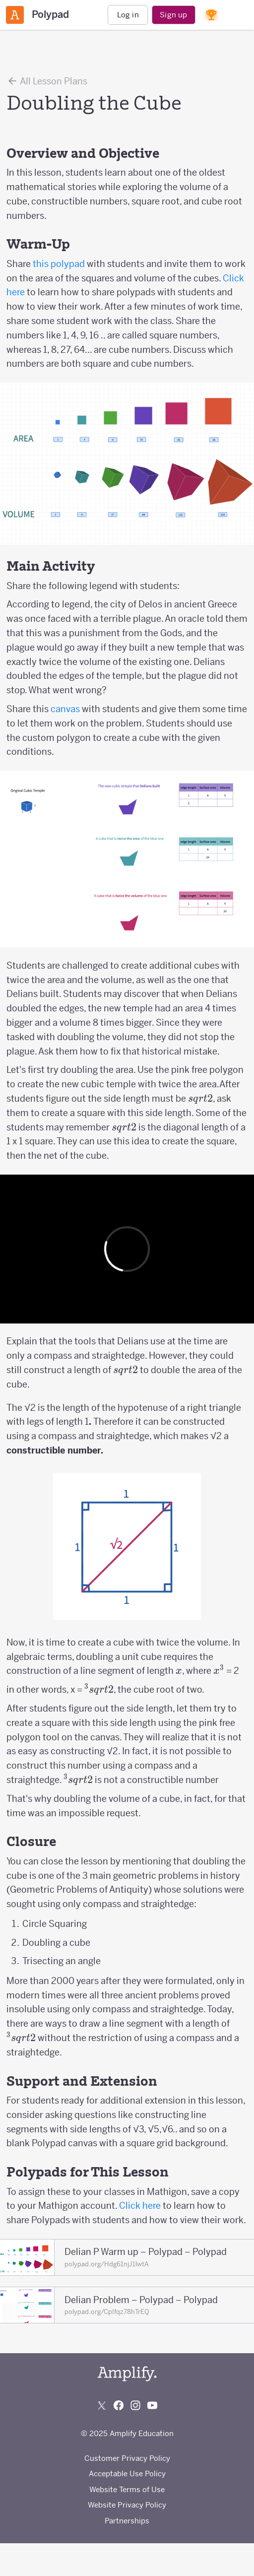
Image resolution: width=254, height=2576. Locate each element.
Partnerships (127, 2520)
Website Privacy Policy (127, 2505)
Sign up (173, 14)
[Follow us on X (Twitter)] (101, 2405)
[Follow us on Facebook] (118, 2405)
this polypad (59, 263)
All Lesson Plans (46, 81)
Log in (128, 14)
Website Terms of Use (127, 2489)
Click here (140, 2205)
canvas (65, 709)
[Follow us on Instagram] (135, 2405)
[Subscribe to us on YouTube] (152, 2405)
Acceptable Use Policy (127, 2473)
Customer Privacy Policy (127, 2458)
